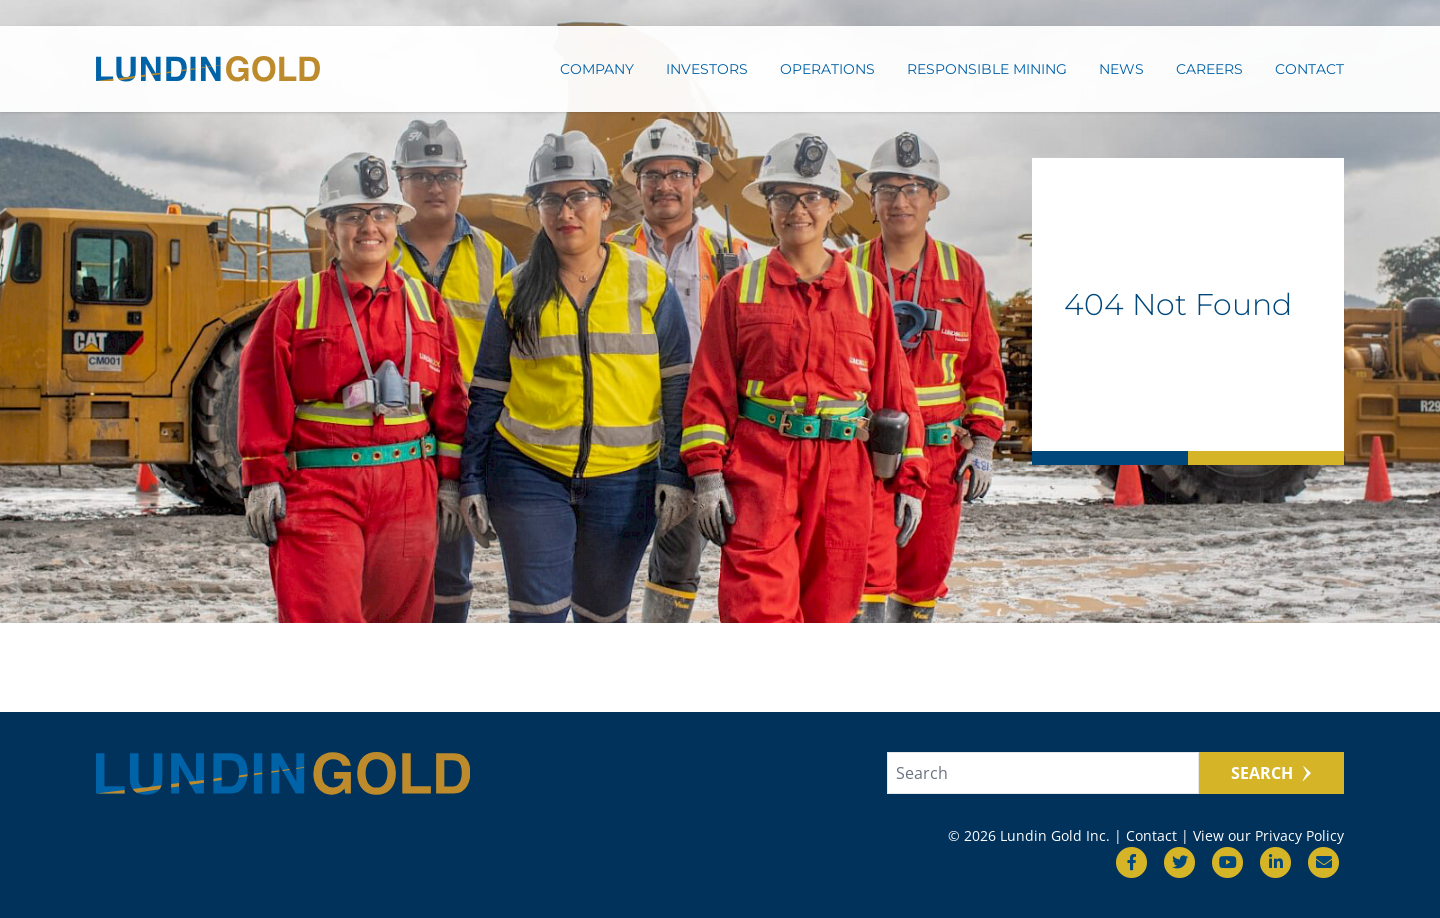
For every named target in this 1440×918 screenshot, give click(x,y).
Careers (1209, 77)
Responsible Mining (987, 77)
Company (597, 77)
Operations (827, 77)
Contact (1309, 77)
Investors (707, 77)
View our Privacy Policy (1268, 835)
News (1121, 77)
